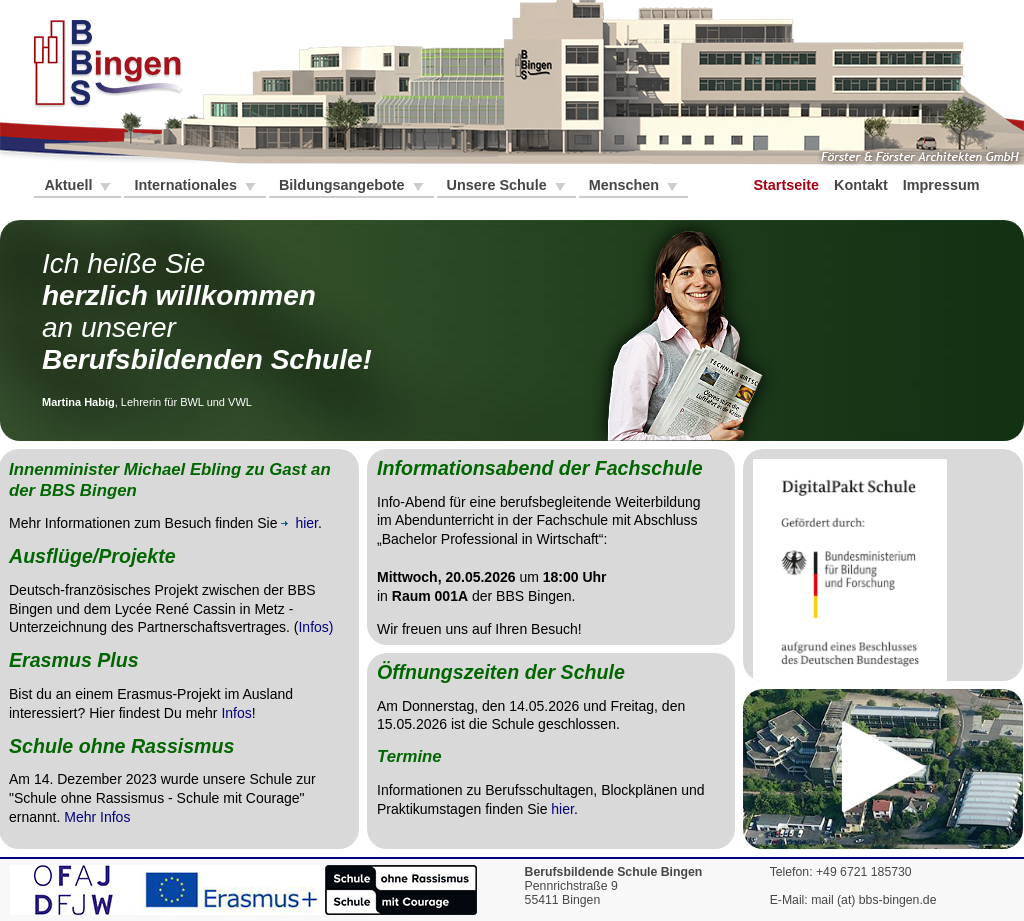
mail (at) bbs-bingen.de (873, 900)
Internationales (187, 185)
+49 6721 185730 (864, 872)
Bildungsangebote (344, 185)
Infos (236, 713)
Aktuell (70, 185)
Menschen (626, 185)
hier (562, 809)
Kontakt (863, 185)
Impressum (943, 185)
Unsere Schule (499, 185)
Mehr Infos (97, 817)
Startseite (788, 185)
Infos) (315, 627)
